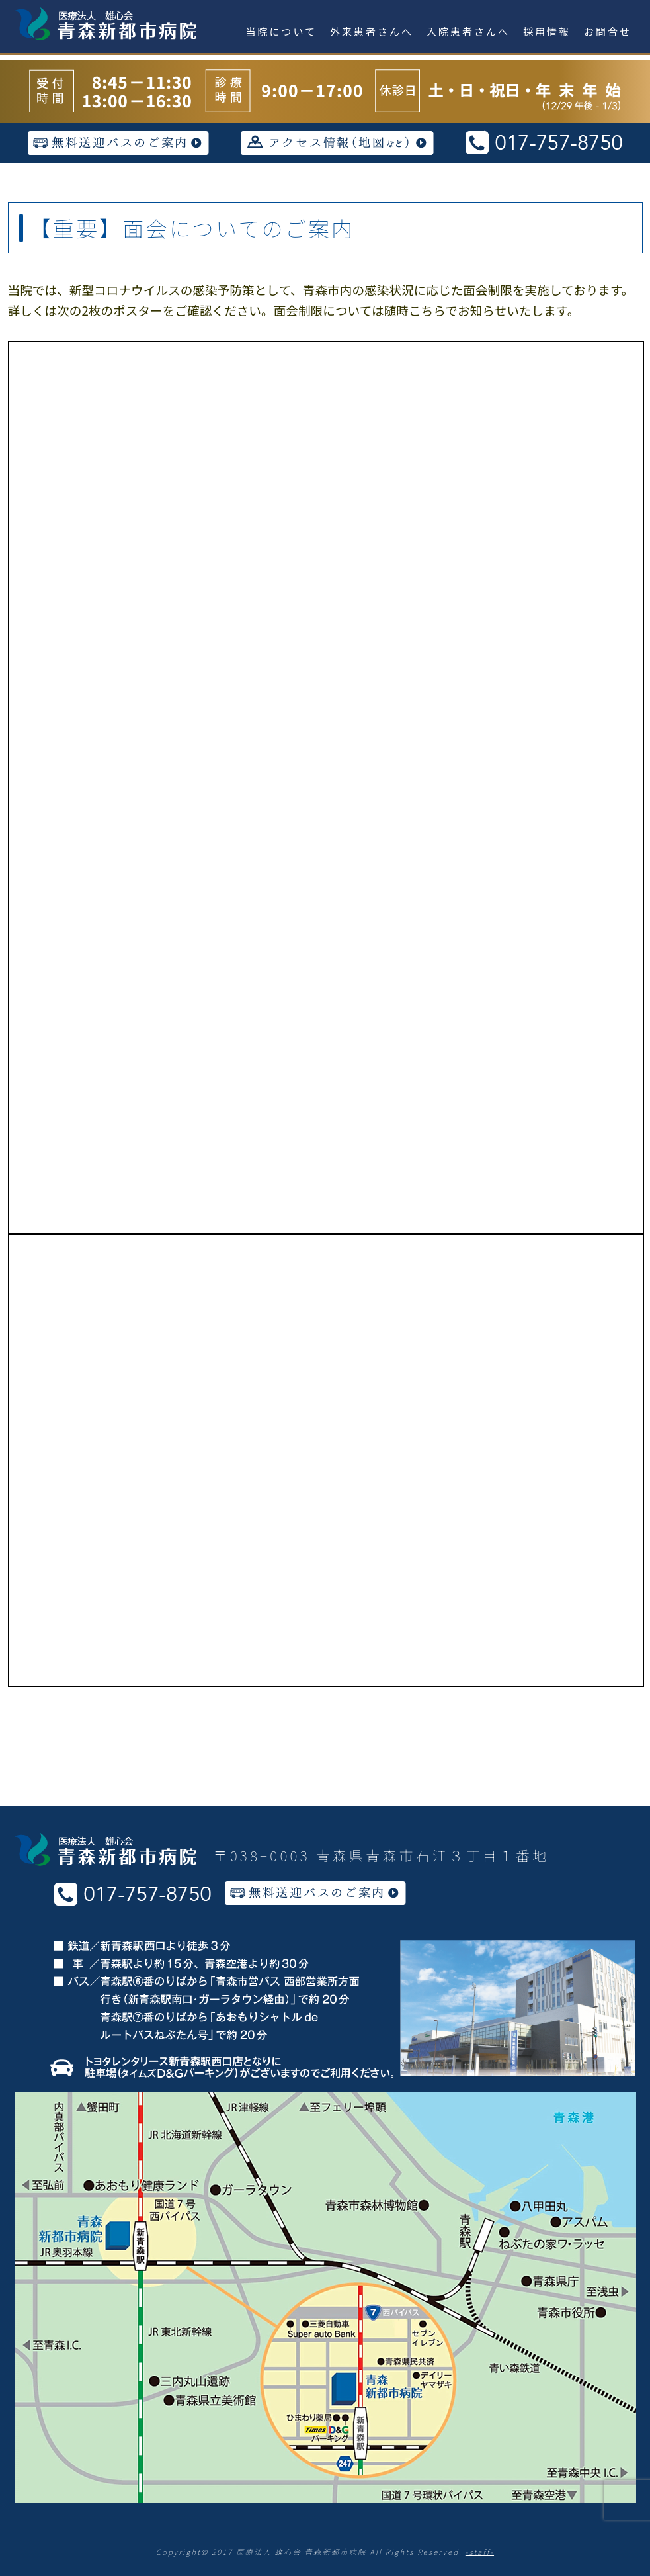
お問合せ (607, 31)
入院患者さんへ (468, 31)
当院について (281, 31)
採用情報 (547, 31)
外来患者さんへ (371, 31)
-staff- (480, 2551)
